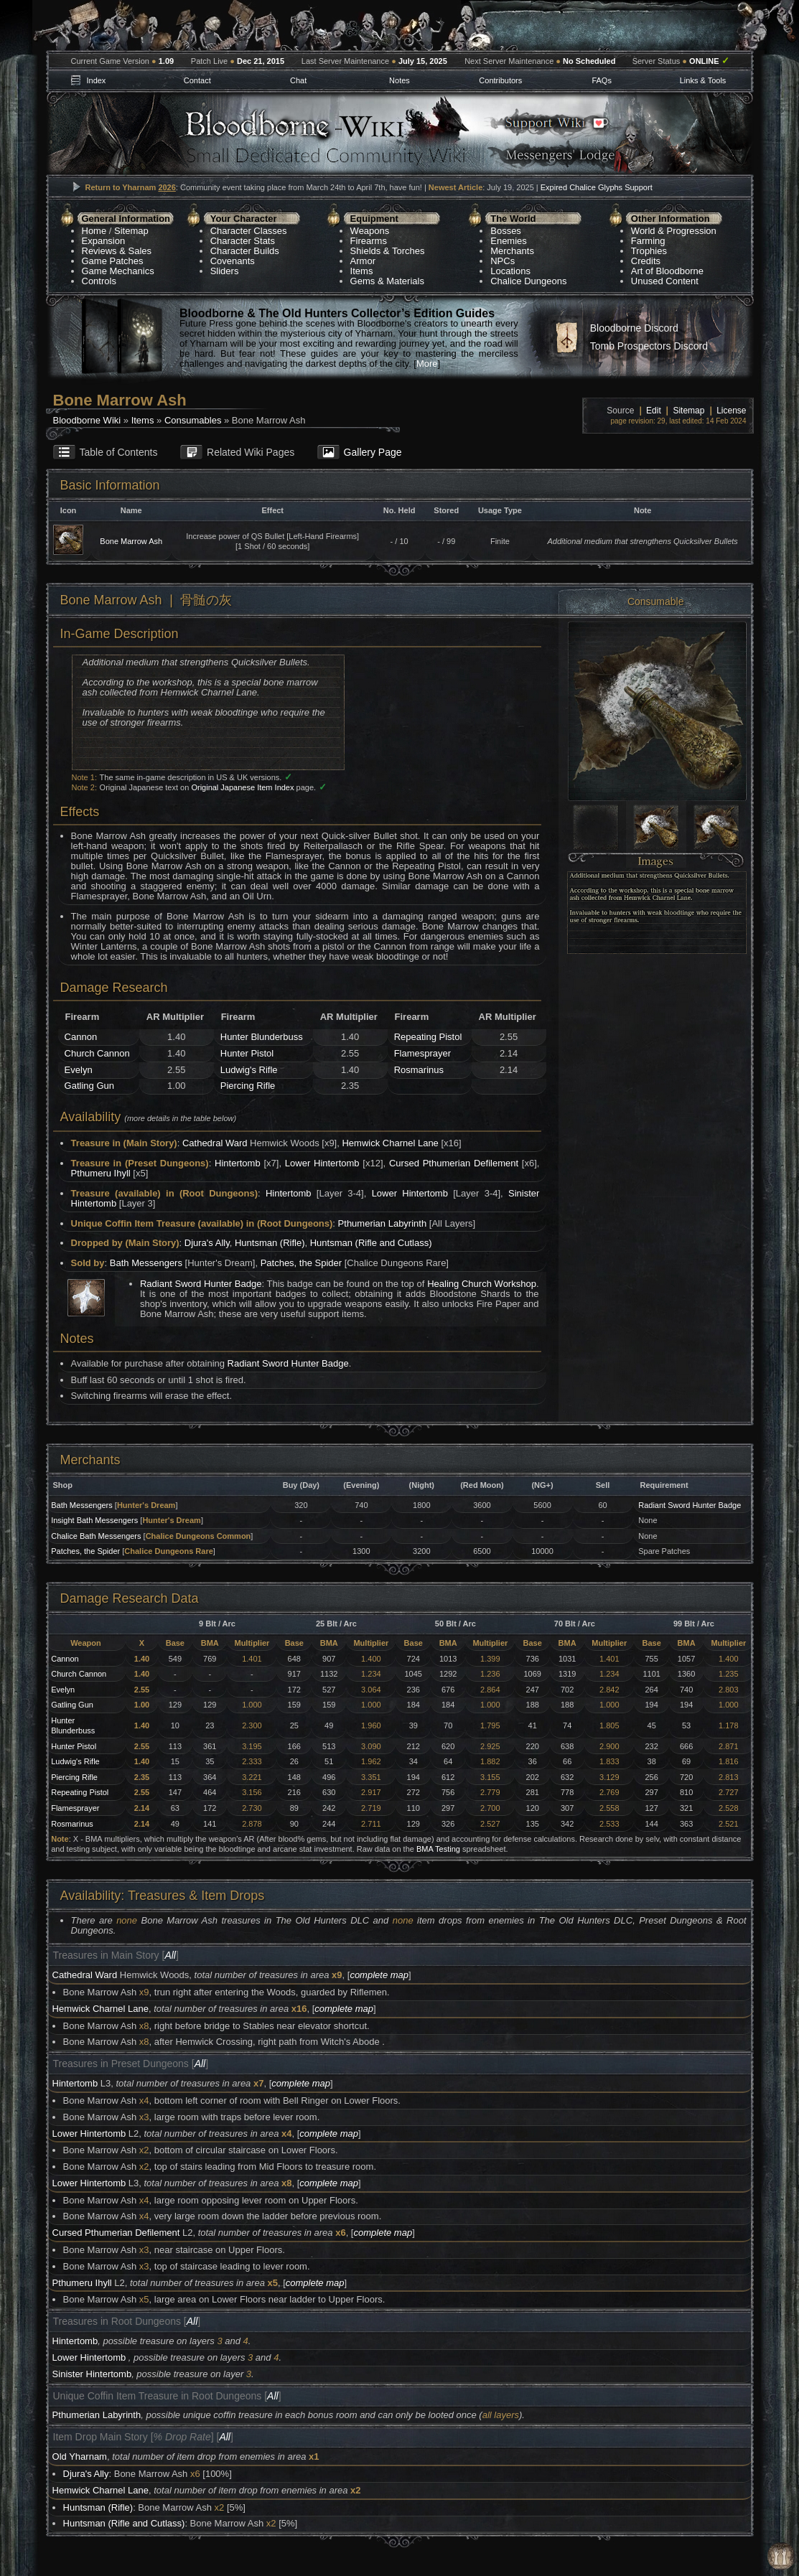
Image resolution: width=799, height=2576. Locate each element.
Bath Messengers (146, 1262)
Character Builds (244, 250)
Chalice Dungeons (528, 281)
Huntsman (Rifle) (270, 1242)
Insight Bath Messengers (94, 1520)
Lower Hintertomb (322, 1163)
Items (361, 271)
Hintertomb (238, 1163)
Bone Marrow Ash (131, 541)
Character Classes (248, 230)
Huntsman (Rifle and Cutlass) (371, 1242)
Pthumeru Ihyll (101, 1173)
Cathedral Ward (215, 1143)
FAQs (602, 80)
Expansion (104, 240)
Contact (197, 80)
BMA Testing (438, 1849)
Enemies (508, 240)
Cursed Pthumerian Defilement (453, 1163)
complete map (379, 1975)
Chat (298, 80)
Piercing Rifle (248, 1085)
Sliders (224, 271)
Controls (99, 281)
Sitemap (131, 230)
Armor (362, 261)
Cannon (81, 1036)
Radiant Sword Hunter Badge (200, 1283)
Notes (399, 80)
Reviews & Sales (117, 250)
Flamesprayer (422, 1053)
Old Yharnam (79, 2456)
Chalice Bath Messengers (96, 1536)
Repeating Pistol (428, 1036)
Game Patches (113, 261)
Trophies (649, 250)
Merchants (512, 250)
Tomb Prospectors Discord (649, 346)
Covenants (232, 261)
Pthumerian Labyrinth (382, 1223)
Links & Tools (703, 80)
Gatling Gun (89, 1085)
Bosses (505, 230)
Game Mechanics (118, 271)
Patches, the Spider (301, 1262)
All (170, 1955)
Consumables (193, 420)
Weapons (370, 230)
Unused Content (664, 281)
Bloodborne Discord (634, 328)
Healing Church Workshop (481, 1283)
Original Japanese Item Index (242, 787)
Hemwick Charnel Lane (390, 1143)
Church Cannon (97, 1053)
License (731, 411)
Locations (510, 271)
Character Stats (242, 240)
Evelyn (79, 1069)
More (427, 363)
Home (94, 230)
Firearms (368, 240)
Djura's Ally (207, 1242)
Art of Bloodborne (667, 271)
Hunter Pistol (247, 1053)
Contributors (500, 80)
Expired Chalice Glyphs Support (597, 187)
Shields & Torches (387, 250)
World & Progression (673, 230)
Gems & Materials (387, 281)
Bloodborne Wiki (87, 420)
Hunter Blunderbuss (261, 1036)
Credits (645, 261)
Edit (653, 411)
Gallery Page (373, 452)
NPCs (502, 261)
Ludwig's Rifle (249, 1069)
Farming (648, 240)
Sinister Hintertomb (92, 2374)
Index (96, 80)
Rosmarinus (419, 1069)
